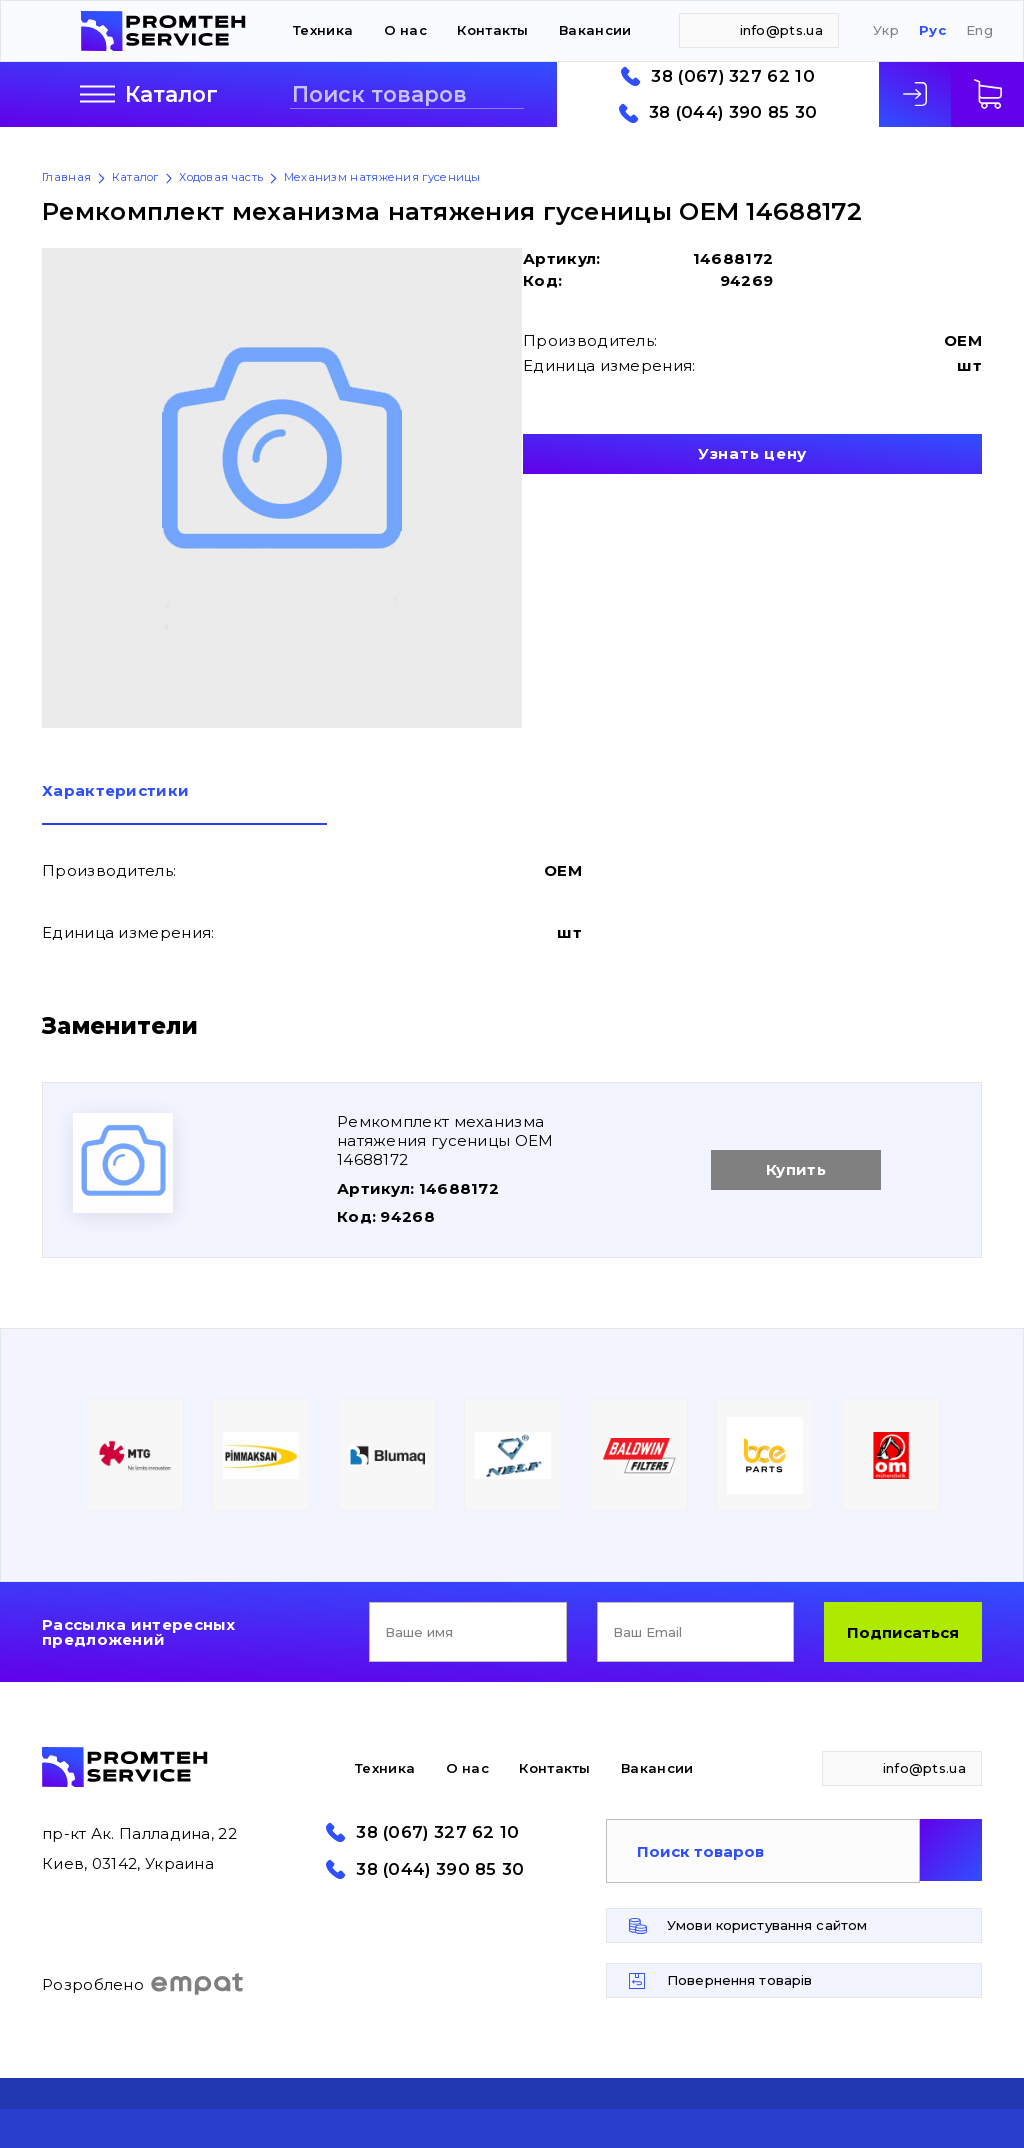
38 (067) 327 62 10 (732, 76)
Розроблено (143, 1984)
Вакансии (595, 30)
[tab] (184, 804)
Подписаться (903, 1632)
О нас (406, 30)
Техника (323, 30)
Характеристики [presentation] (115, 791)
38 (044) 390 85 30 (733, 112)
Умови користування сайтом (767, 1925)
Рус (932, 30)
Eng (979, 30)
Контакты (492, 30)
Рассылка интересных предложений (139, 1632)
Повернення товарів (739, 1980)
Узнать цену (752, 453)
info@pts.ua (781, 30)
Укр (886, 30)
